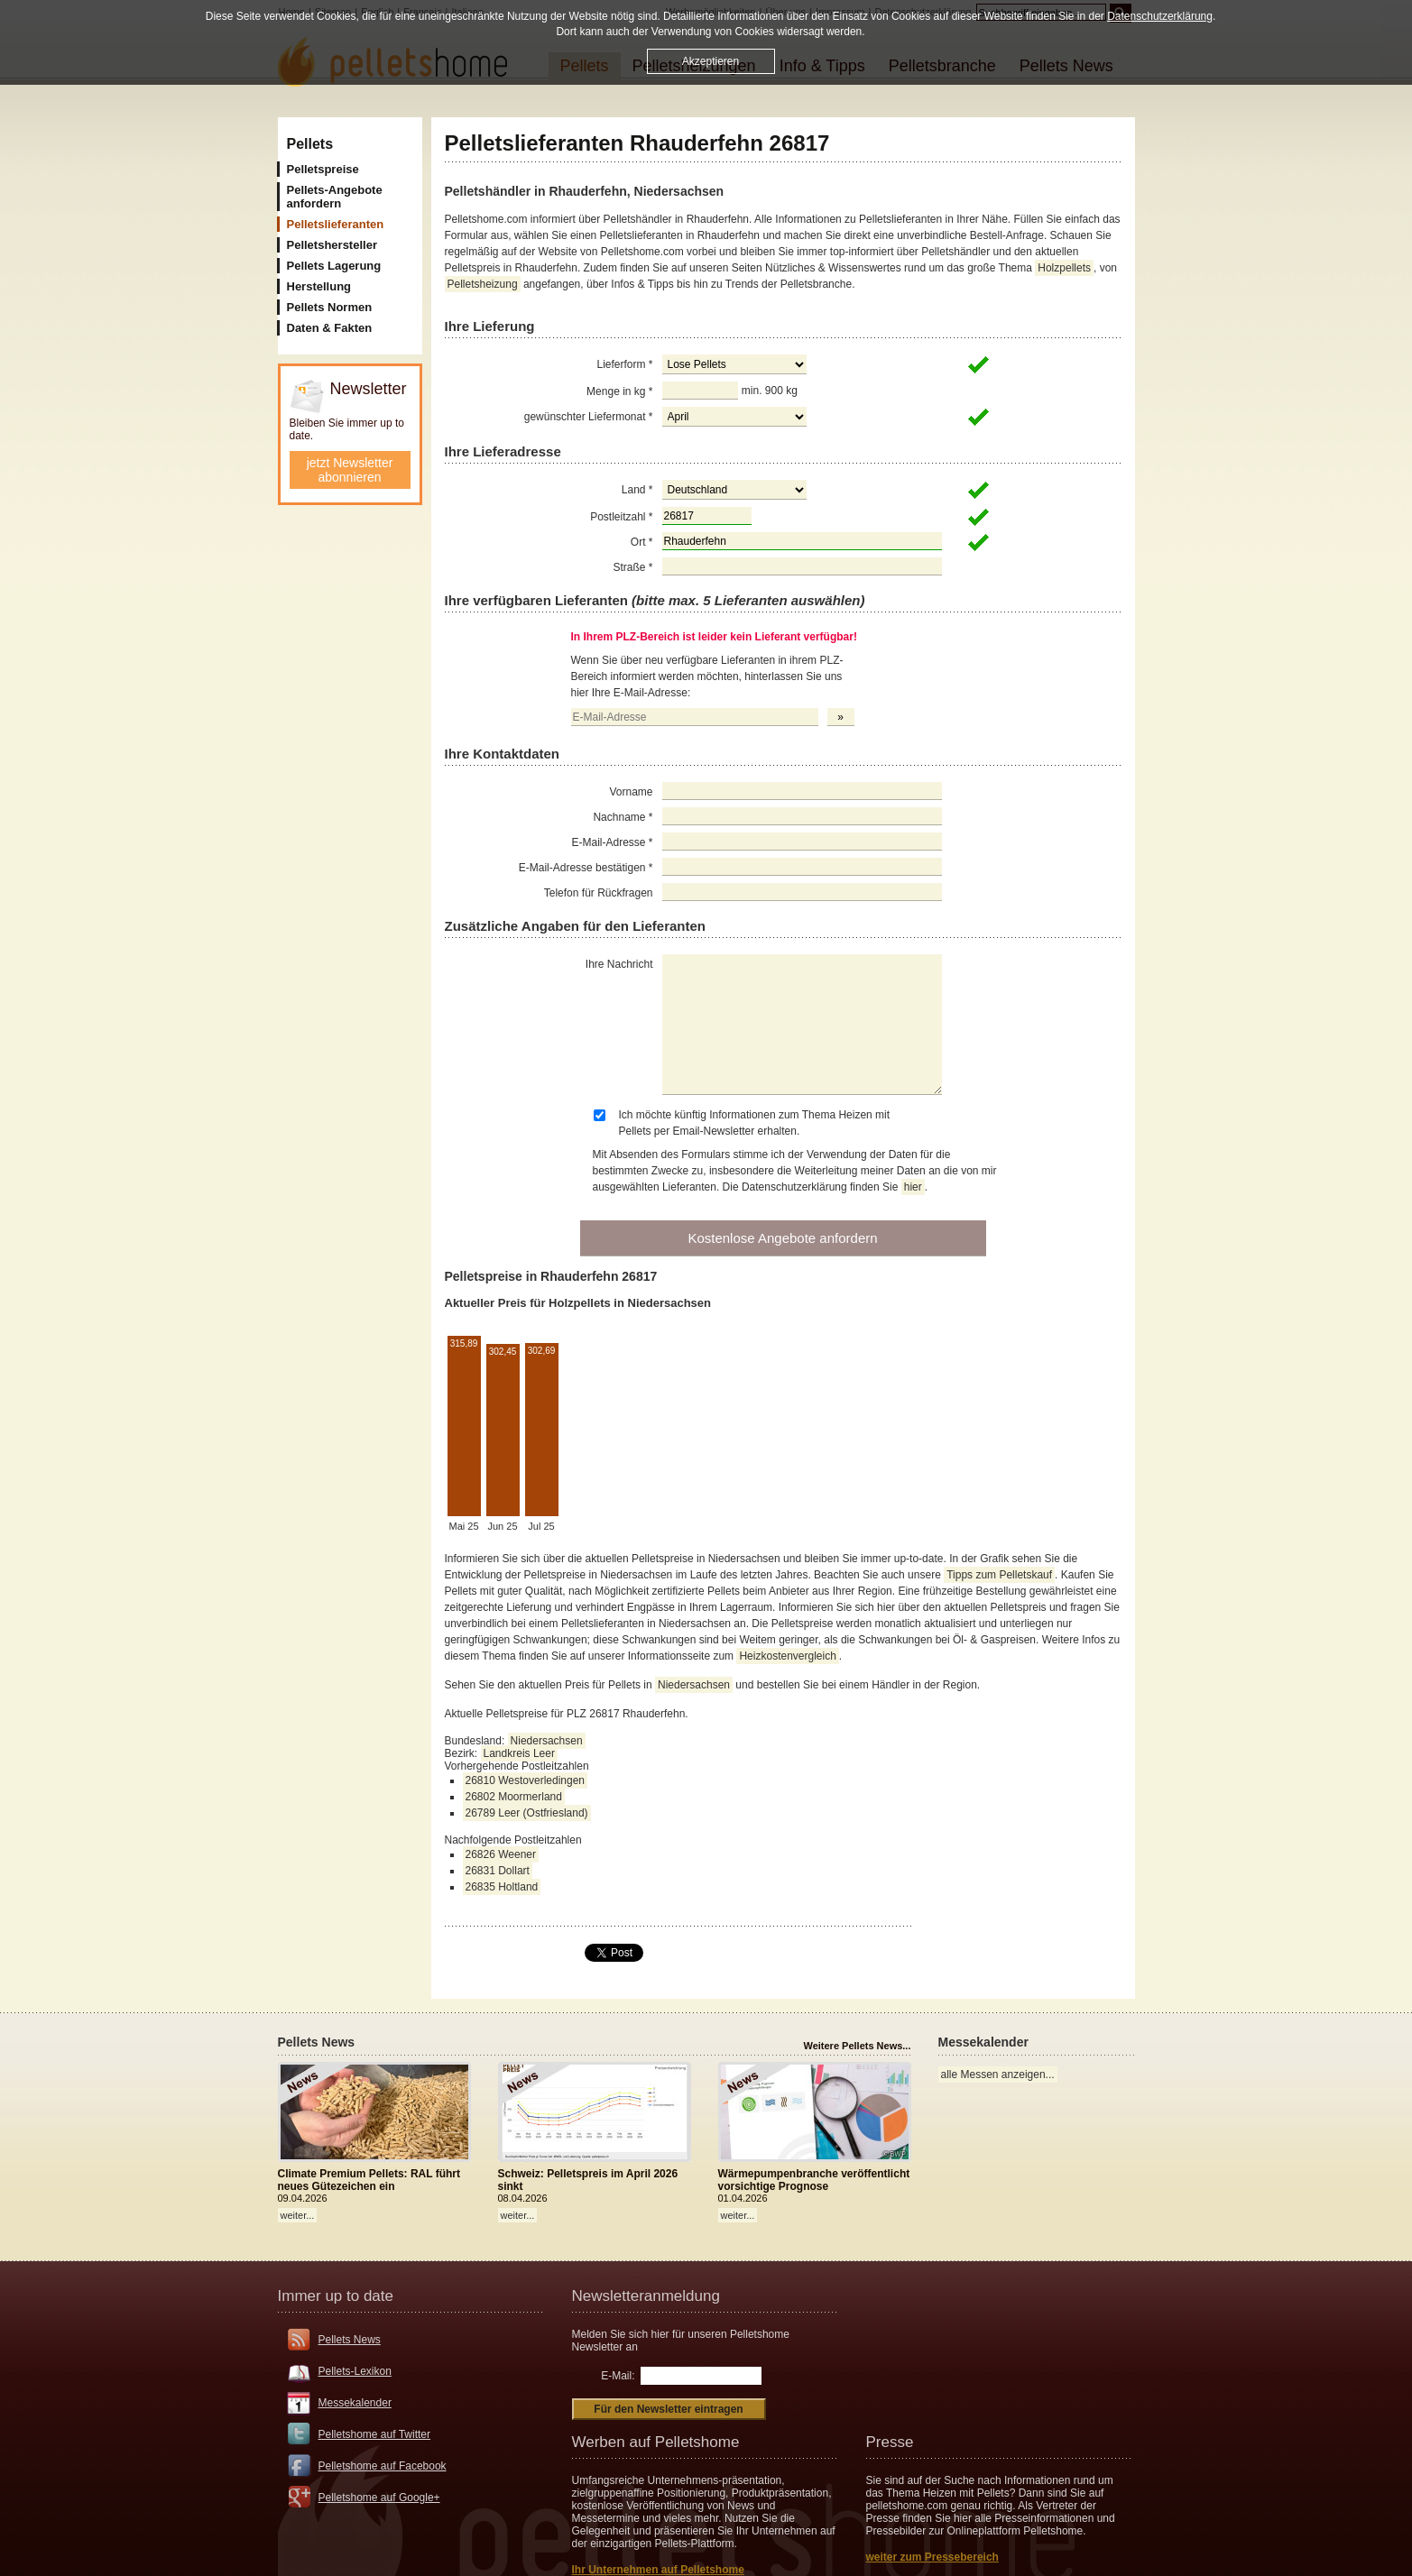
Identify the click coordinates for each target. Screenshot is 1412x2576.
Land (637, 489)
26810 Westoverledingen (526, 1780)
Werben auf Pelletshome (656, 2442)
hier (913, 1187)
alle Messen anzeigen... (998, 2074)
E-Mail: (617, 2375)
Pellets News (349, 2339)
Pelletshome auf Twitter (374, 2434)
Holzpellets (1064, 268)
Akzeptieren (710, 61)
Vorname (630, 792)
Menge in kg (619, 391)
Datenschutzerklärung (1160, 16)
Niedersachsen (694, 1685)
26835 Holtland (502, 1887)
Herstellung (319, 286)
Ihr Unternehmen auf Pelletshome (658, 2569)
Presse (890, 2442)
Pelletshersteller (332, 245)
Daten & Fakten (330, 328)
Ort (642, 542)
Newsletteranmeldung (646, 2296)
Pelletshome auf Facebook (382, 2466)
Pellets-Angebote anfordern (335, 196)
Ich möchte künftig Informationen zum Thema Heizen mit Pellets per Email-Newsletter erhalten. (755, 1123)
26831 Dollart (498, 1870)
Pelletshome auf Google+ (379, 2497)
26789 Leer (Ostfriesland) (527, 1813)
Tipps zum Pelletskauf (999, 1575)
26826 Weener (501, 1854)
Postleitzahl (621, 517)
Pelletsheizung (483, 284)
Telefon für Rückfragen (598, 893)
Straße (632, 567)
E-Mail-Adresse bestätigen (586, 867)
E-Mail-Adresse (611, 842)
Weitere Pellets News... (856, 2045)
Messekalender (355, 2403)
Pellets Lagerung (334, 265)
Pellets (310, 144)
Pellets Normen (330, 307)
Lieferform (624, 364)
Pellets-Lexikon (355, 2371)
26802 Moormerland (514, 1796)
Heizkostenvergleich (787, 1656)
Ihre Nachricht (619, 964)
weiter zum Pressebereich (932, 2557)
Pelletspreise (323, 169)
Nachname (622, 817)
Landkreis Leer (519, 1753)
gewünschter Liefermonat (588, 416)
